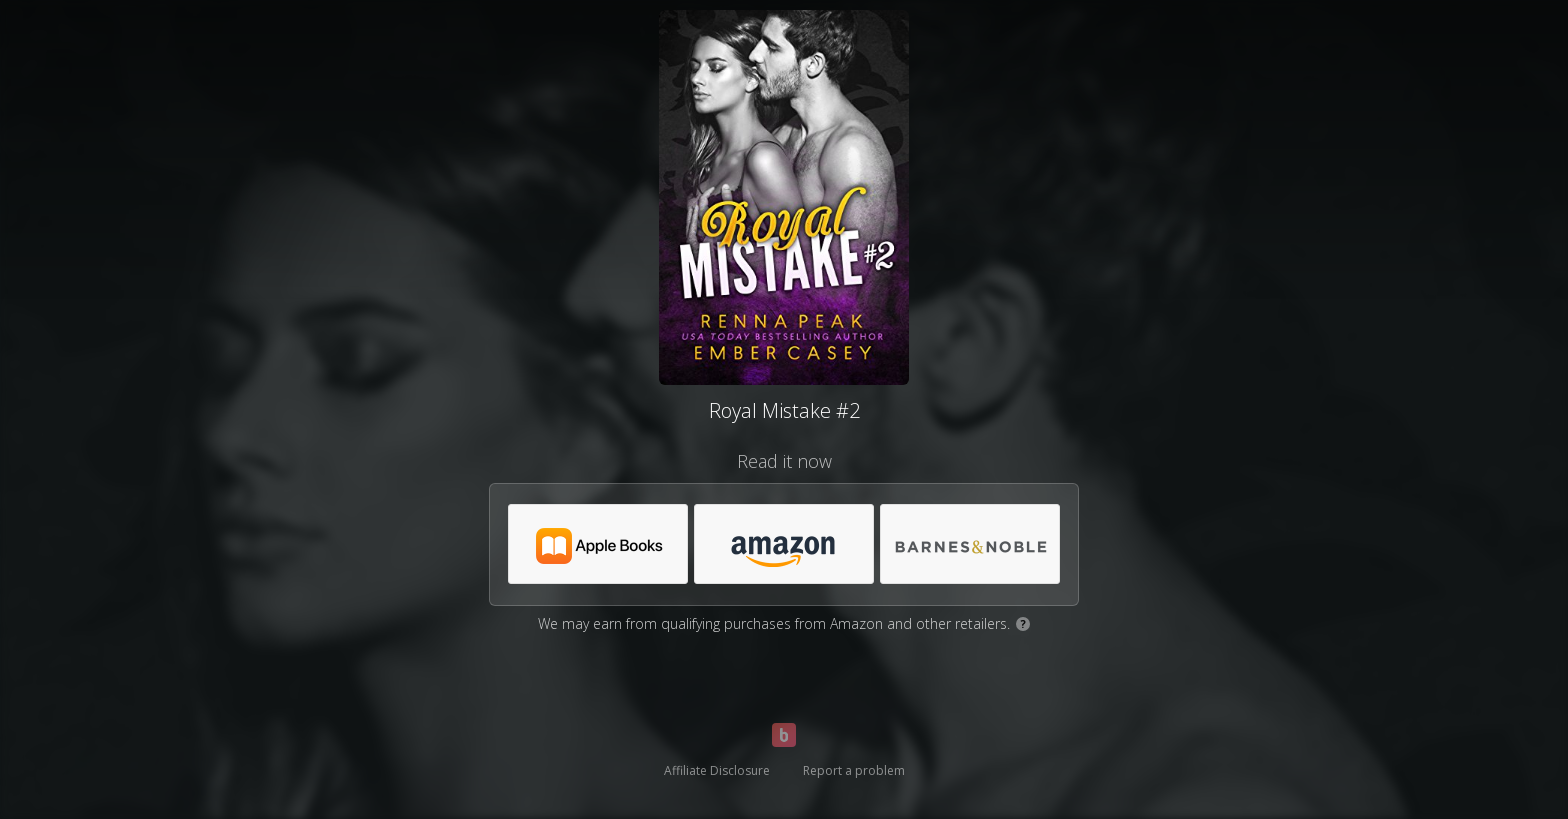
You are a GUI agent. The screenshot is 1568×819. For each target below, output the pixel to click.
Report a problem (854, 770)
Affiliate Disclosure (717, 770)
